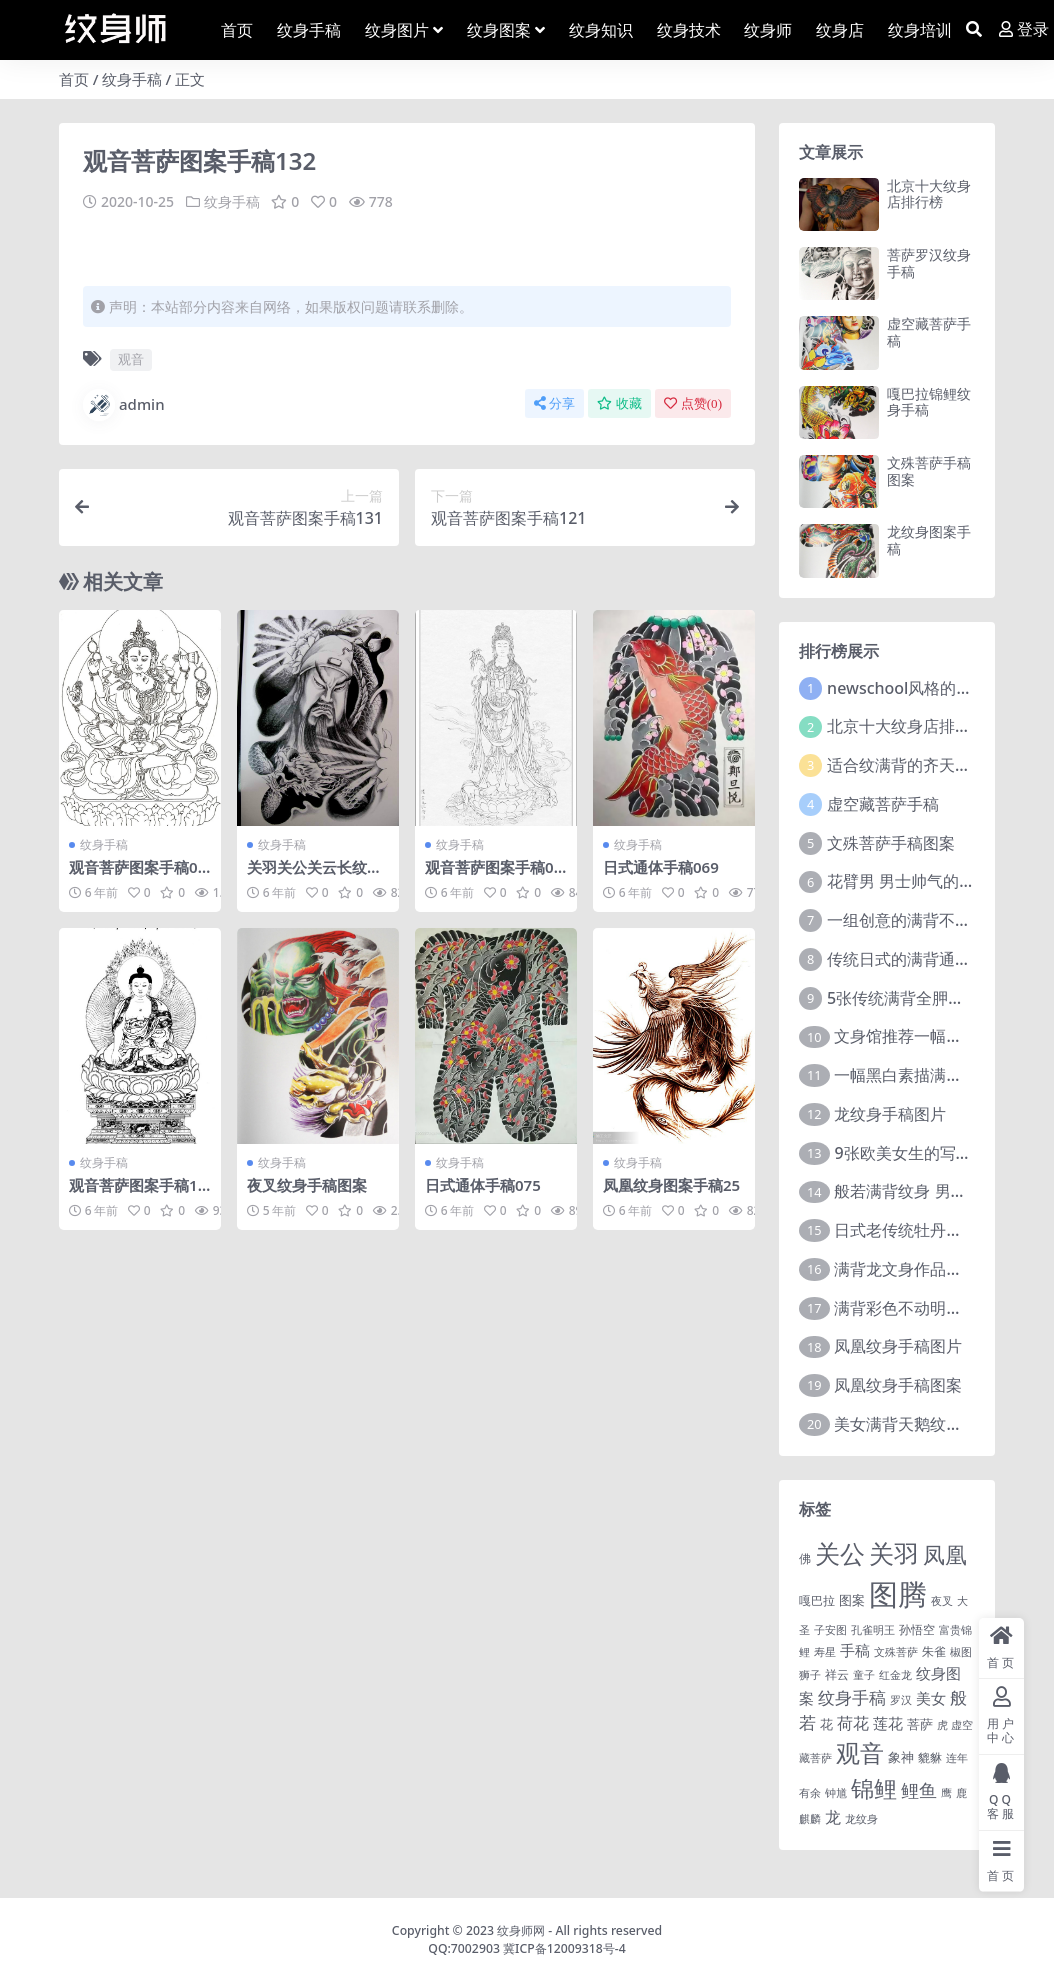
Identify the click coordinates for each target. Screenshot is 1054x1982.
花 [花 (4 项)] (826, 1724)
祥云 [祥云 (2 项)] (837, 1674)
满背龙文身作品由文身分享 (930, 1269)
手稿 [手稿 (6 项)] (855, 1650)
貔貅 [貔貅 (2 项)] (930, 1757)
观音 (131, 359)
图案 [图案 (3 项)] (852, 1600)
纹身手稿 (132, 79)
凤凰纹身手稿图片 (898, 1346)
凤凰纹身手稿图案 (898, 1385)
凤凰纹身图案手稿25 (671, 1184)
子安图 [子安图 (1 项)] (830, 1630)
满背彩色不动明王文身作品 (930, 1308)
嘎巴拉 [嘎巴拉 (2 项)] (817, 1600)
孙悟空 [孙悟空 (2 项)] (917, 1629)
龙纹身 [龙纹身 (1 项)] (861, 1819)
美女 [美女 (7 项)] (931, 1698)
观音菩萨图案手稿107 (137, 1193)
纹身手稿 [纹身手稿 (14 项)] (852, 1697)
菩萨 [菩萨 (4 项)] (920, 1724)
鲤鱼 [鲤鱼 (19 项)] (919, 1790)
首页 (74, 79)
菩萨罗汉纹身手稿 (929, 263)
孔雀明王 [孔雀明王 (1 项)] (873, 1630)
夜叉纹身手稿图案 (307, 1184)
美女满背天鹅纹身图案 (914, 1424)
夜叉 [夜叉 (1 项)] (942, 1601)
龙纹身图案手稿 (929, 540)
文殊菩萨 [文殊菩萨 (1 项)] (896, 1652)
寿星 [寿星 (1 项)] (825, 1652)
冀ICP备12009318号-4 (564, 1948)
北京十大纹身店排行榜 (929, 194)
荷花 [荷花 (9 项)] (853, 1723)
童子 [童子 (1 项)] (864, 1675)
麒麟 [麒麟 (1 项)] (810, 1819)
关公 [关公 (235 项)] (840, 1553)
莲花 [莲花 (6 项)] (888, 1723)
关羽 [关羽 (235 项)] (894, 1553)
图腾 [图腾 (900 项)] (898, 1594)
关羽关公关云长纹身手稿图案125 (314, 875)
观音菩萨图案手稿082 (493, 875)
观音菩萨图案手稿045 (137, 875)
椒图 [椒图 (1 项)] (961, 1652)
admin (124, 404)
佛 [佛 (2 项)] (805, 1558)
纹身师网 (521, 1930)
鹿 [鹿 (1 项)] (961, 1793)
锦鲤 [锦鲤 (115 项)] (874, 1788)
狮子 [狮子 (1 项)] (810, 1675)
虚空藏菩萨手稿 (929, 332)
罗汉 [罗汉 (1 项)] (901, 1700)
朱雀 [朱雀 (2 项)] (934, 1651)
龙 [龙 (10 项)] (833, 1817)
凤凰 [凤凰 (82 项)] (945, 1554)
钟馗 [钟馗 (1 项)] (836, 1793)
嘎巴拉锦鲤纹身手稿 (929, 402)
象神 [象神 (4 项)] (901, 1757)
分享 (554, 402)
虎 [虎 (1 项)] (942, 1725)
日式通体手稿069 (661, 866)
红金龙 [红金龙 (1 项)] (895, 1675)
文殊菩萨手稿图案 (929, 471)
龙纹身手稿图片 (890, 1114)
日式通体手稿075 (483, 1184)
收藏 (619, 402)
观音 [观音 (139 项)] (860, 1753)
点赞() (693, 402)
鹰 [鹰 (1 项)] (946, 1793)
